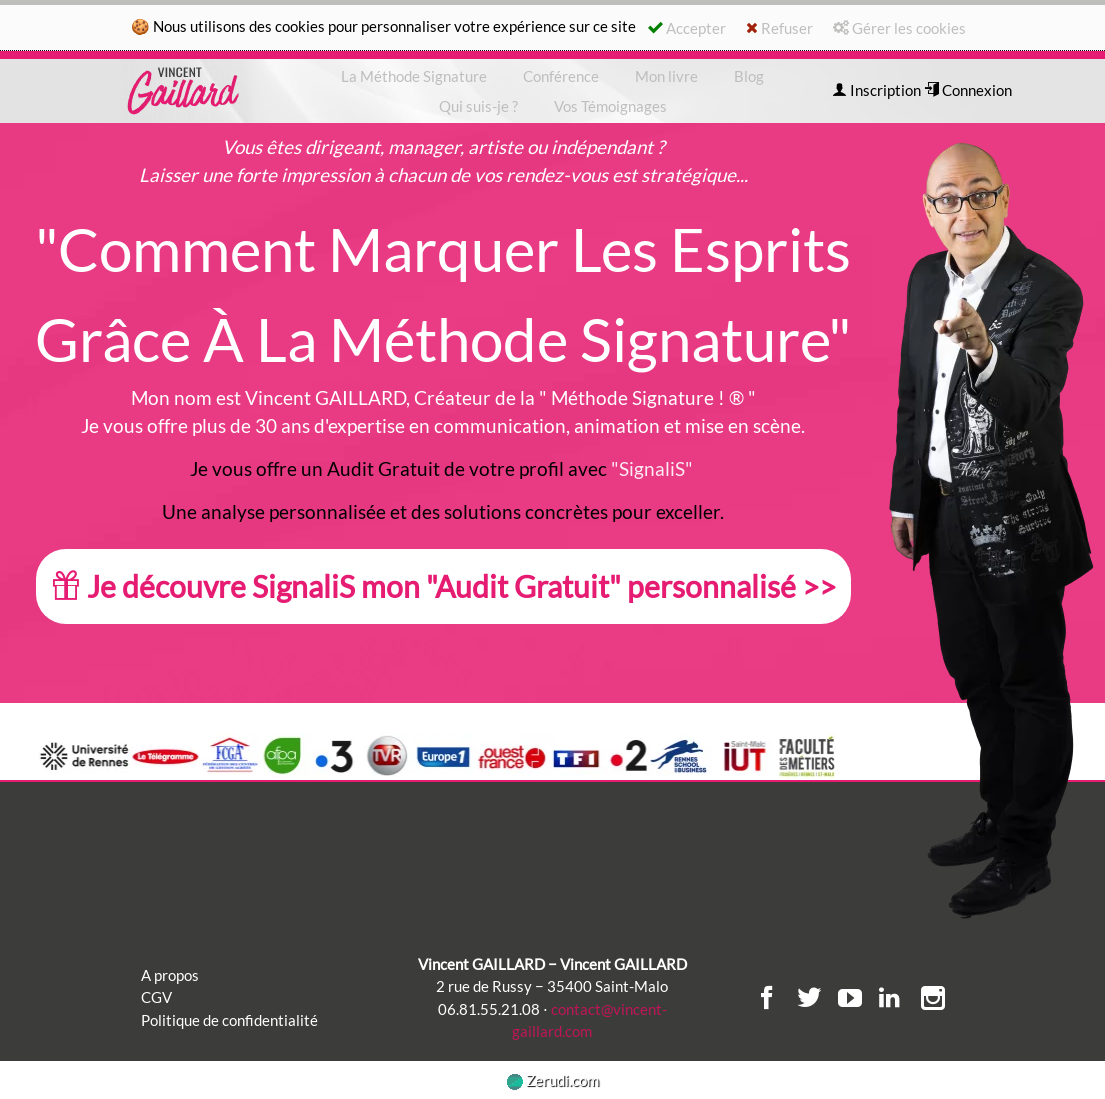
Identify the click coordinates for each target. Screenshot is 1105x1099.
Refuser (779, 28)
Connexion (968, 90)
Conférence (561, 76)
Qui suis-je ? (478, 106)
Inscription (876, 90)
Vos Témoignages (610, 106)
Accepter (687, 28)
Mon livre (666, 76)
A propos (170, 975)
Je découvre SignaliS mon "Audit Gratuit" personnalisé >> (443, 586)
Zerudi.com (553, 1080)
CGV (156, 997)
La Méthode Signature (414, 76)
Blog (749, 76)
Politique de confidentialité (229, 1020)
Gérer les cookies (899, 28)
